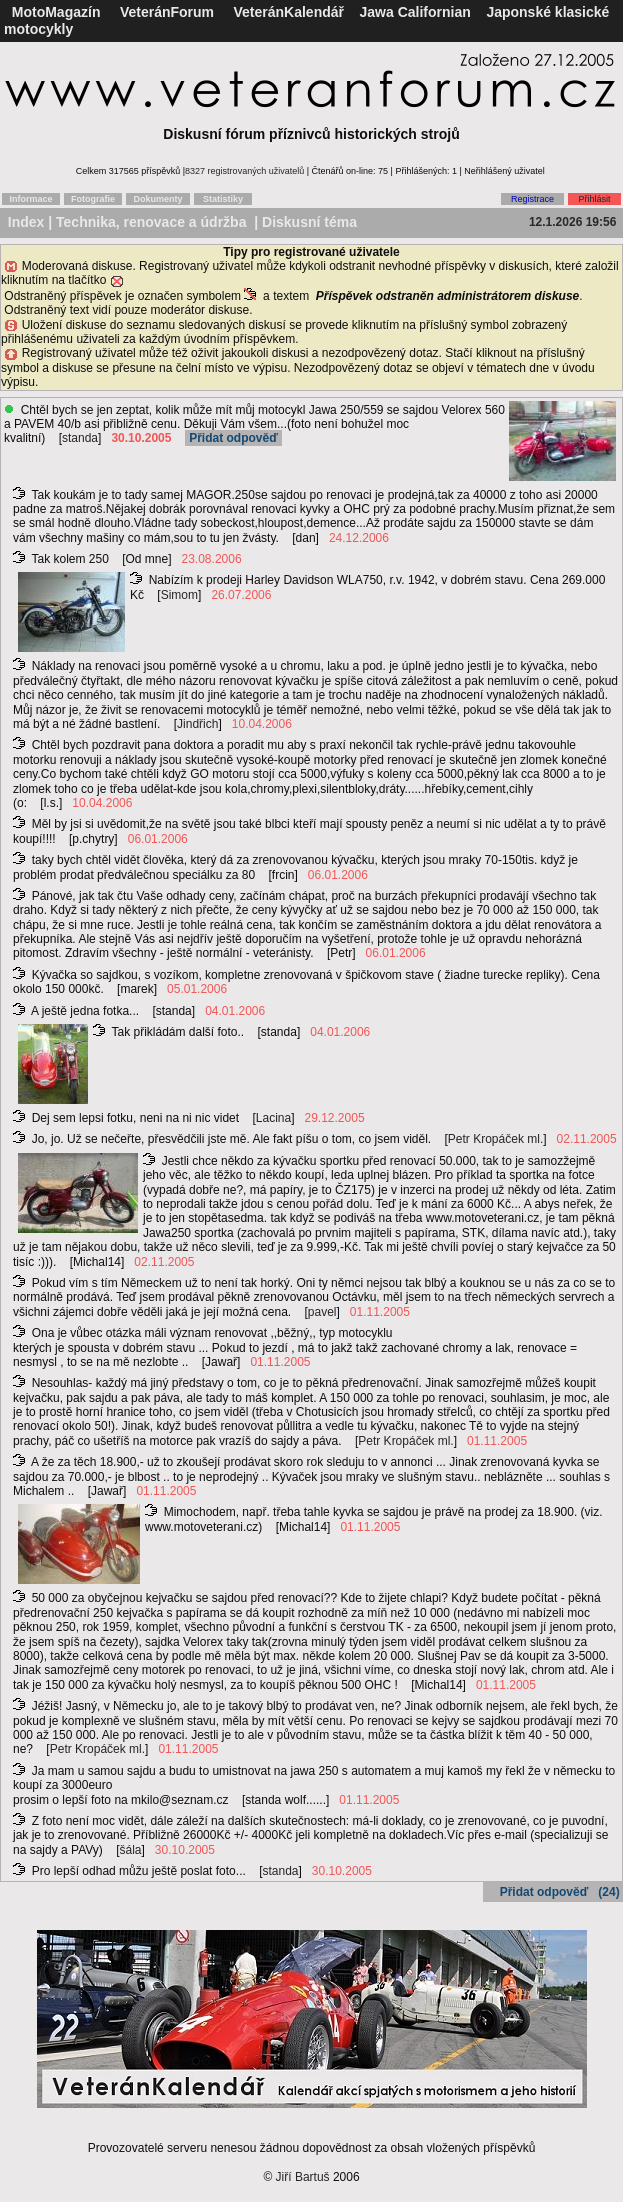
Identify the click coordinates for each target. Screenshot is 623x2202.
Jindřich (197, 724)
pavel (322, 1312)
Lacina (273, 1118)
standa (80, 438)
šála (131, 1850)
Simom (179, 595)
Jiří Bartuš (303, 2177)
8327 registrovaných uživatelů (244, 171)
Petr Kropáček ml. (495, 1139)
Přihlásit (594, 199)
